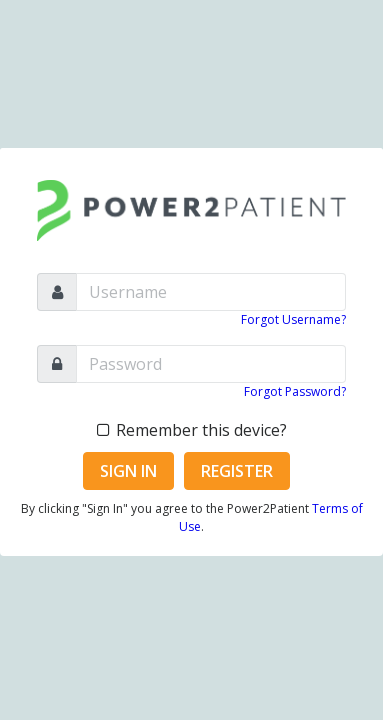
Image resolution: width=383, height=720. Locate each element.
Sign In (128, 471)
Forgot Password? (295, 391)
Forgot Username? (293, 319)
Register (237, 471)
